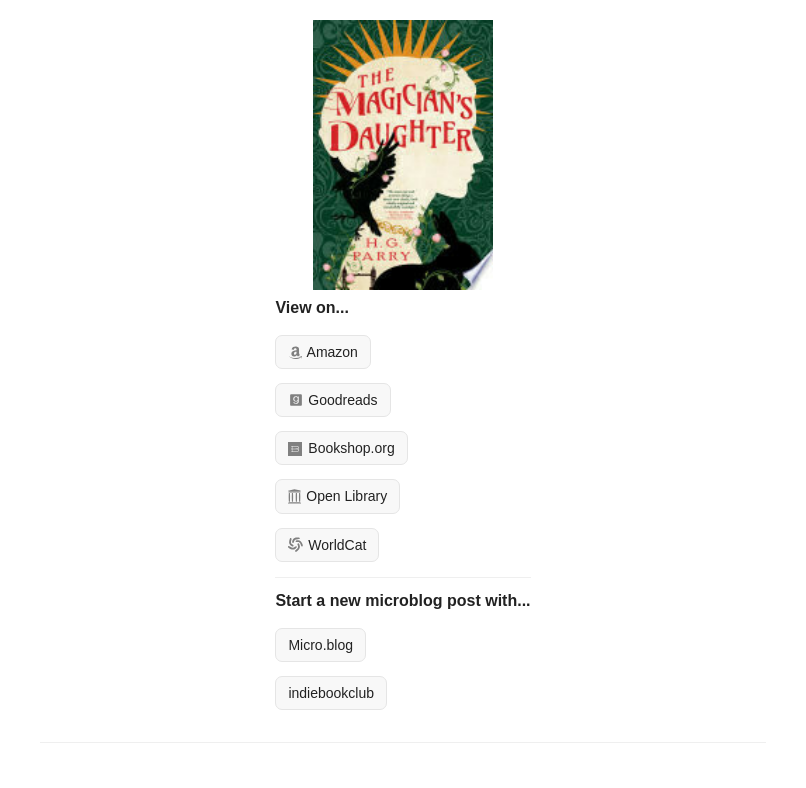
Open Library (337, 496)
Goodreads (332, 400)
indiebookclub (331, 693)
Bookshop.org (341, 448)
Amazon (322, 352)
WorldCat (327, 545)
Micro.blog (320, 645)
